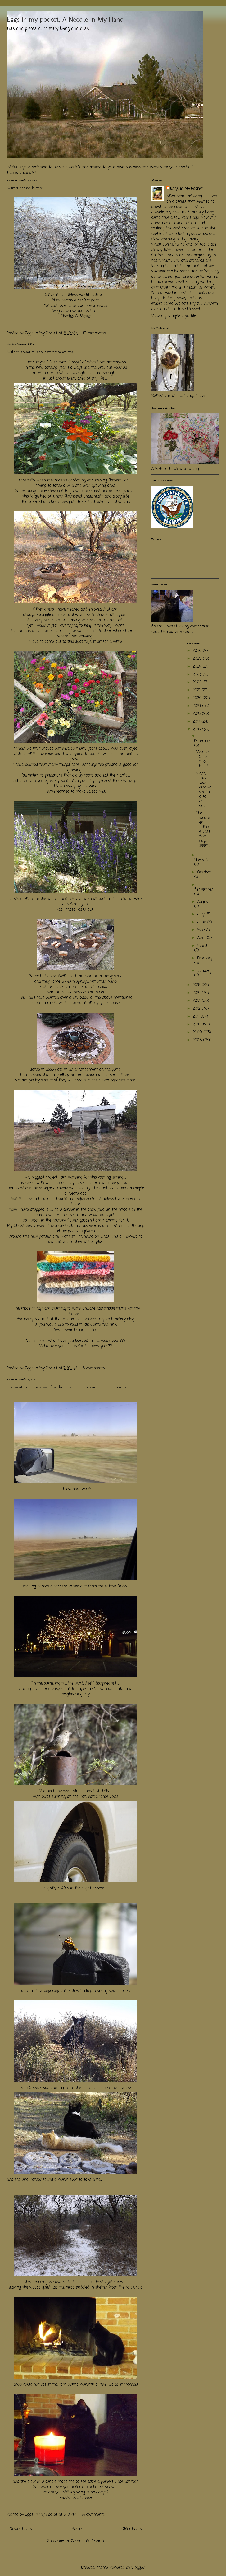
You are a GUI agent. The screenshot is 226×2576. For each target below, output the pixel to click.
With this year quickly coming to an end (40, 352)
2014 (197, 993)
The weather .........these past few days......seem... (203, 829)
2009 (198, 1032)
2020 (198, 698)
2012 (197, 1009)
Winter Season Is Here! (25, 188)
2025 (198, 659)
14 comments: (94, 2514)
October (204, 872)
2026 (198, 651)
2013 (197, 1001)
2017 (197, 722)
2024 (198, 666)
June (202, 922)
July (201, 914)
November (203, 860)
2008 (198, 1040)
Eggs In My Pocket (186, 188)
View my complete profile (173, 316)
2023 (198, 674)
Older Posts (131, 2529)
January (204, 971)
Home (77, 2529)
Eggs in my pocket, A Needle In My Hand (65, 19)
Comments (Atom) (87, 2541)
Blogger (138, 2567)
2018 (197, 714)
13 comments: (95, 333)
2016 (197, 729)
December (202, 741)
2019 (197, 706)
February (204, 958)
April (202, 938)
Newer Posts (21, 2529)
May (201, 930)
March (202, 946)
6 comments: (94, 1368)
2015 (197, 985)
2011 (197, 1016)
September (203, 889)
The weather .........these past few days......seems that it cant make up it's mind (67, 1387)
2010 (197, 1024)
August (203, 902)
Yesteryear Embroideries (75, 1330)
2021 (197, 690)
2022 (198, 682)
